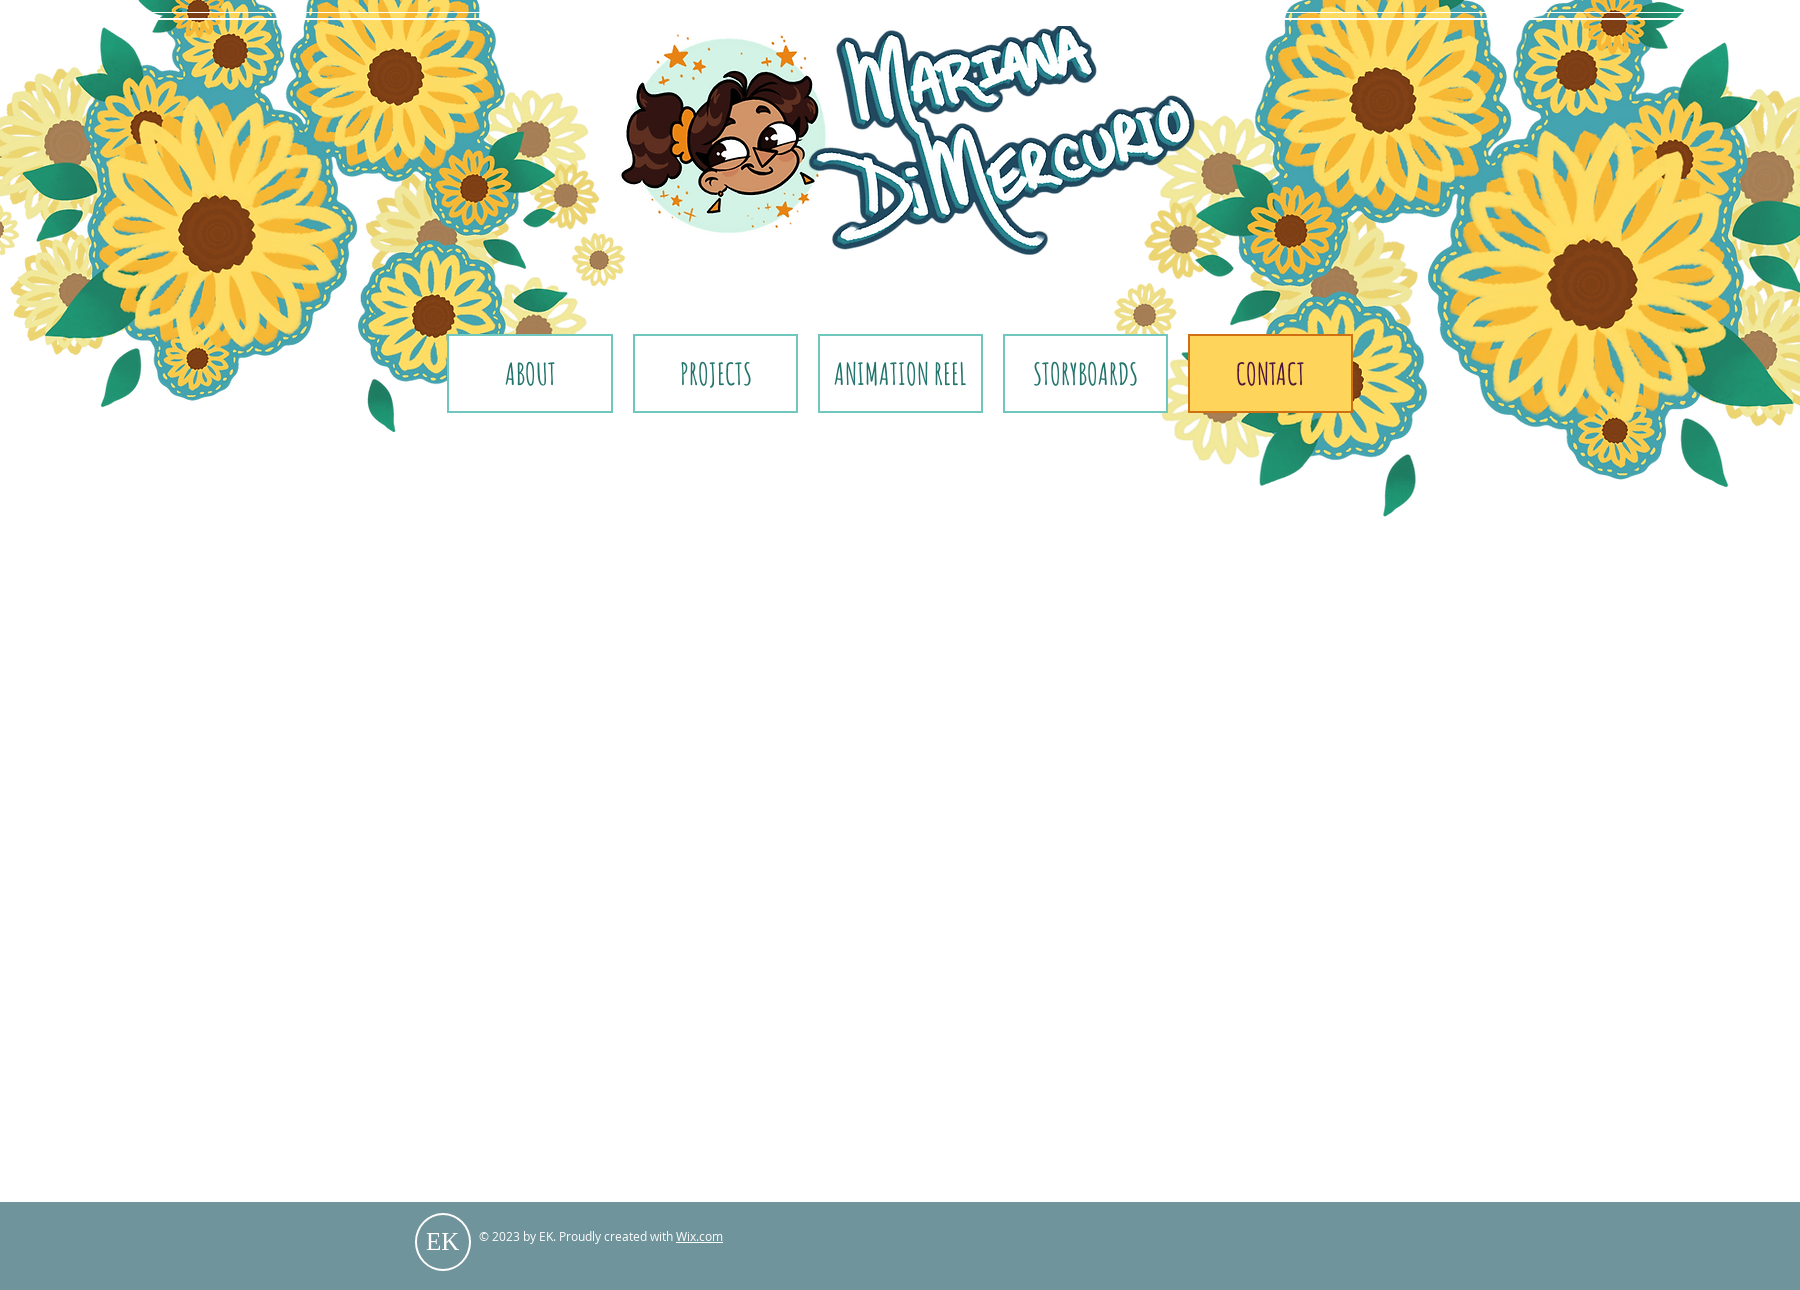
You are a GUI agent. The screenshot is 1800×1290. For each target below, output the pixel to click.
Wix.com (699, 1236)
